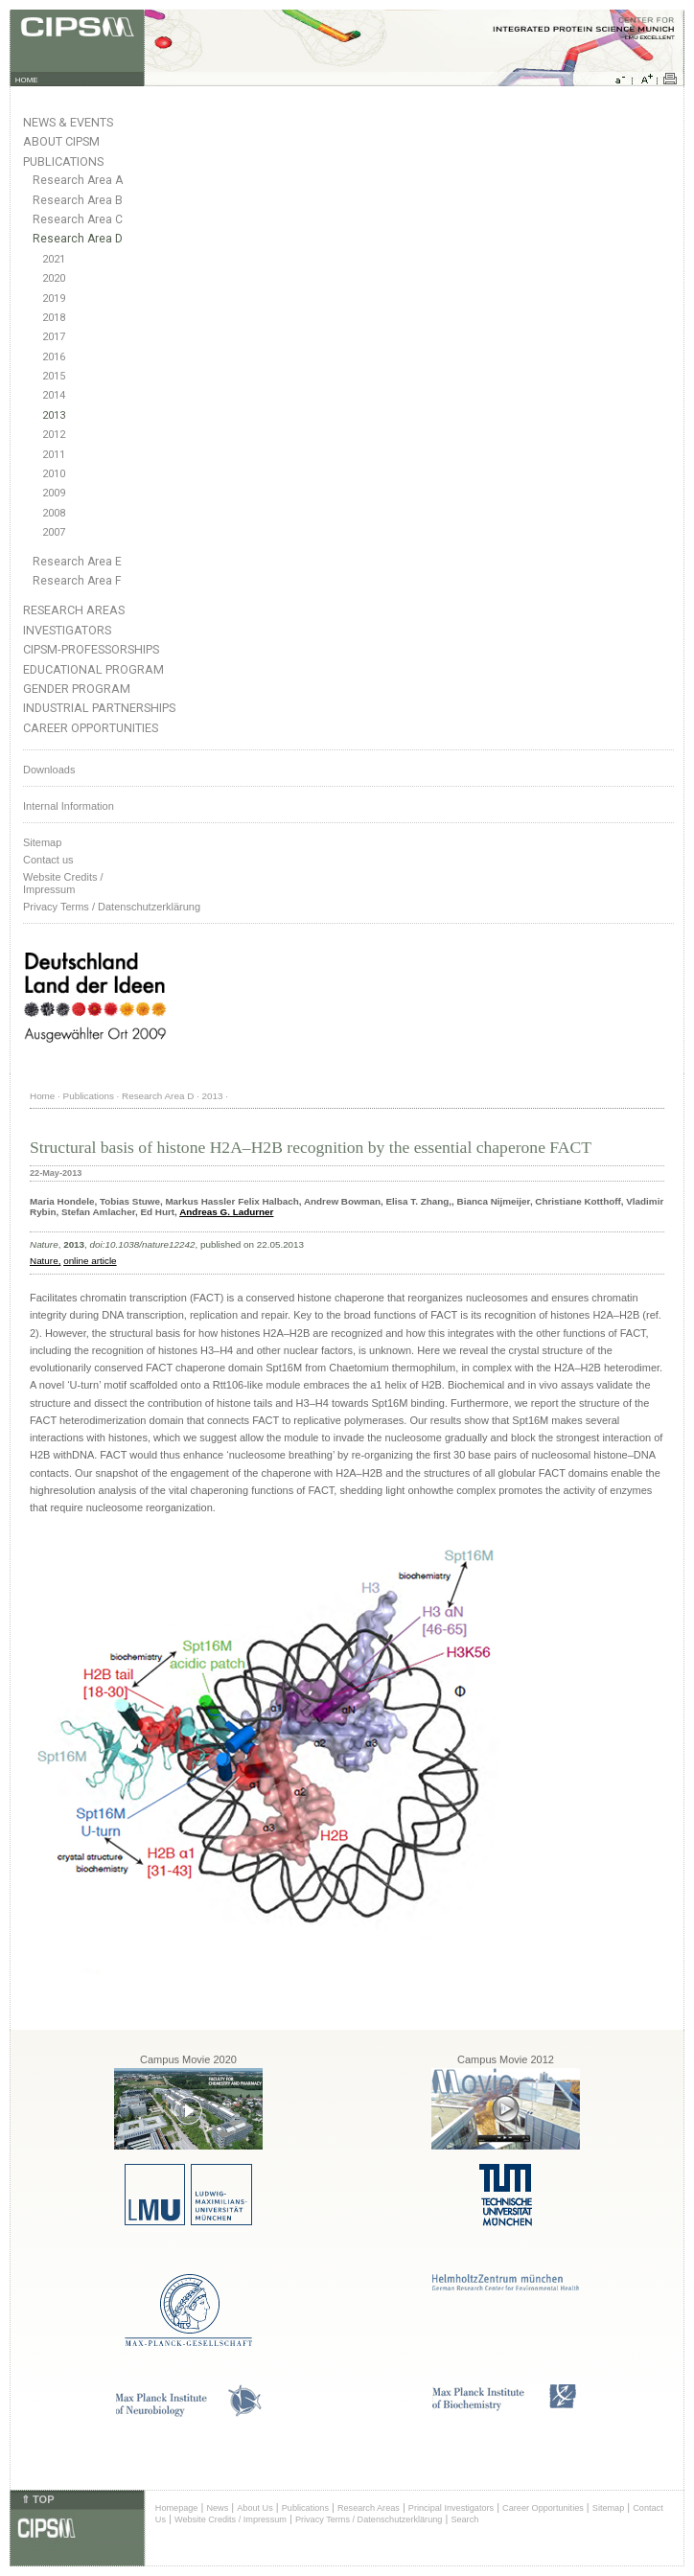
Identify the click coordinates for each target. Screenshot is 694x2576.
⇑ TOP (37, 2499)
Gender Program (76, 688)
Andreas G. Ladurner (226, 1212)
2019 (53, 298)
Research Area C (78, 219)
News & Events (68, 122)
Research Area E (77, 561)
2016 (53, 357)
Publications (63, 161)
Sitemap (42, 842)
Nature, (45, 1260)
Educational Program (93, 669)
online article (89, 1260)
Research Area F (77, 580)
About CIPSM (61, 141)
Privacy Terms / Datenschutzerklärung (111, 906)
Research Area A (78, 180)
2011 (53, 454)
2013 (53, 415)
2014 (53, 395)
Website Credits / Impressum (230, 2519)
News (217, 2508)
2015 (53, 376)
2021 (53, 259)
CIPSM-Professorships (91, 649)
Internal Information (68, 806)
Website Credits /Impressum (63, 883)
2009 (53, 493)
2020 (53, 278)
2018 (53, 317)
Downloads (49, 769)
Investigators (67, 630)
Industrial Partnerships (99, 708)
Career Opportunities (90, 728)
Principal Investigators (451, 2508)
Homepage (176, 2508)
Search (464, 2519)
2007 (53, 532)
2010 (53, 474)
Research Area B (78, 200)
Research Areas (74, 610)
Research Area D (78, 238)
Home (42, 1096)
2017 (53, 337)
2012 (53, 434)
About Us (255, 2508)
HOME (26, 80)
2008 (53, 513)
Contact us (48, 859)
